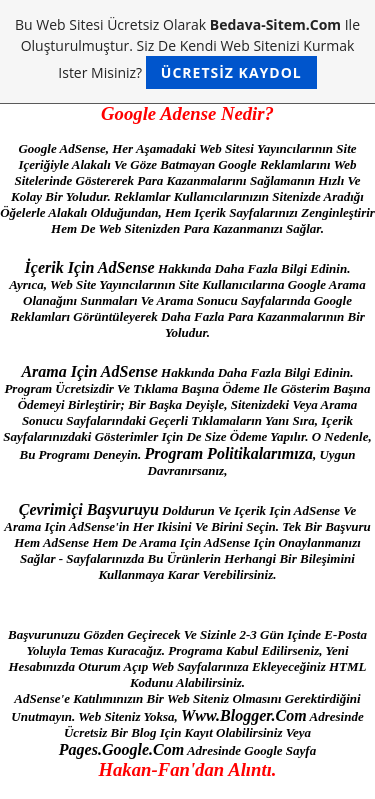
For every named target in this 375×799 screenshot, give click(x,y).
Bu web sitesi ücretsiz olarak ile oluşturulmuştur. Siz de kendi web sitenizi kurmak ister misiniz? (187, 52)
